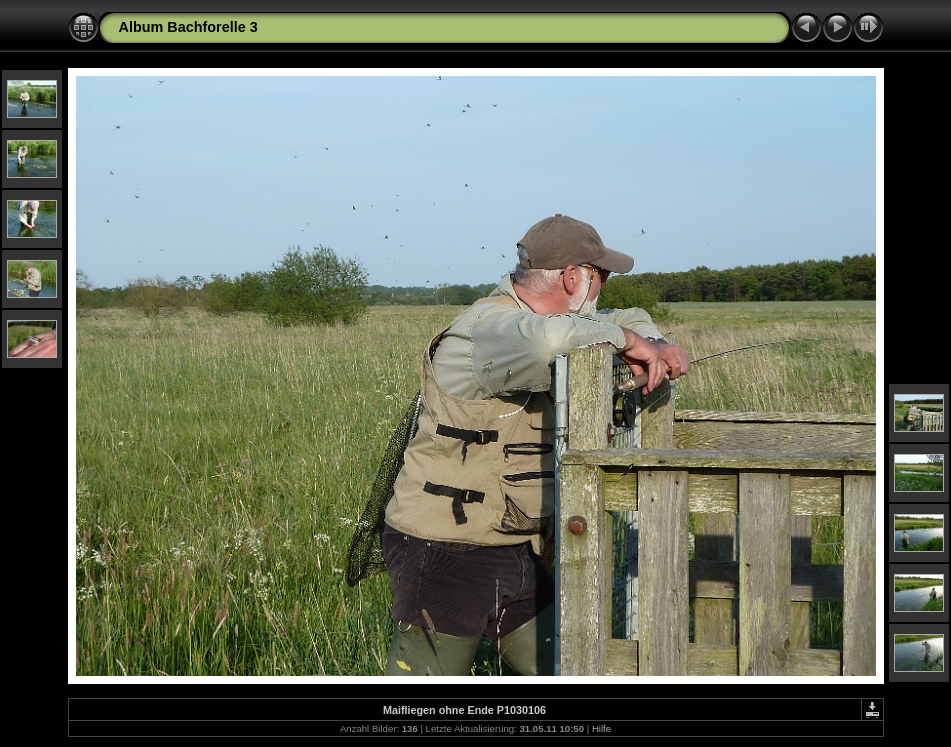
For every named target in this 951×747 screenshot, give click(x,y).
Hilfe (601, 728)
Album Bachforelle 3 (188, 27)
